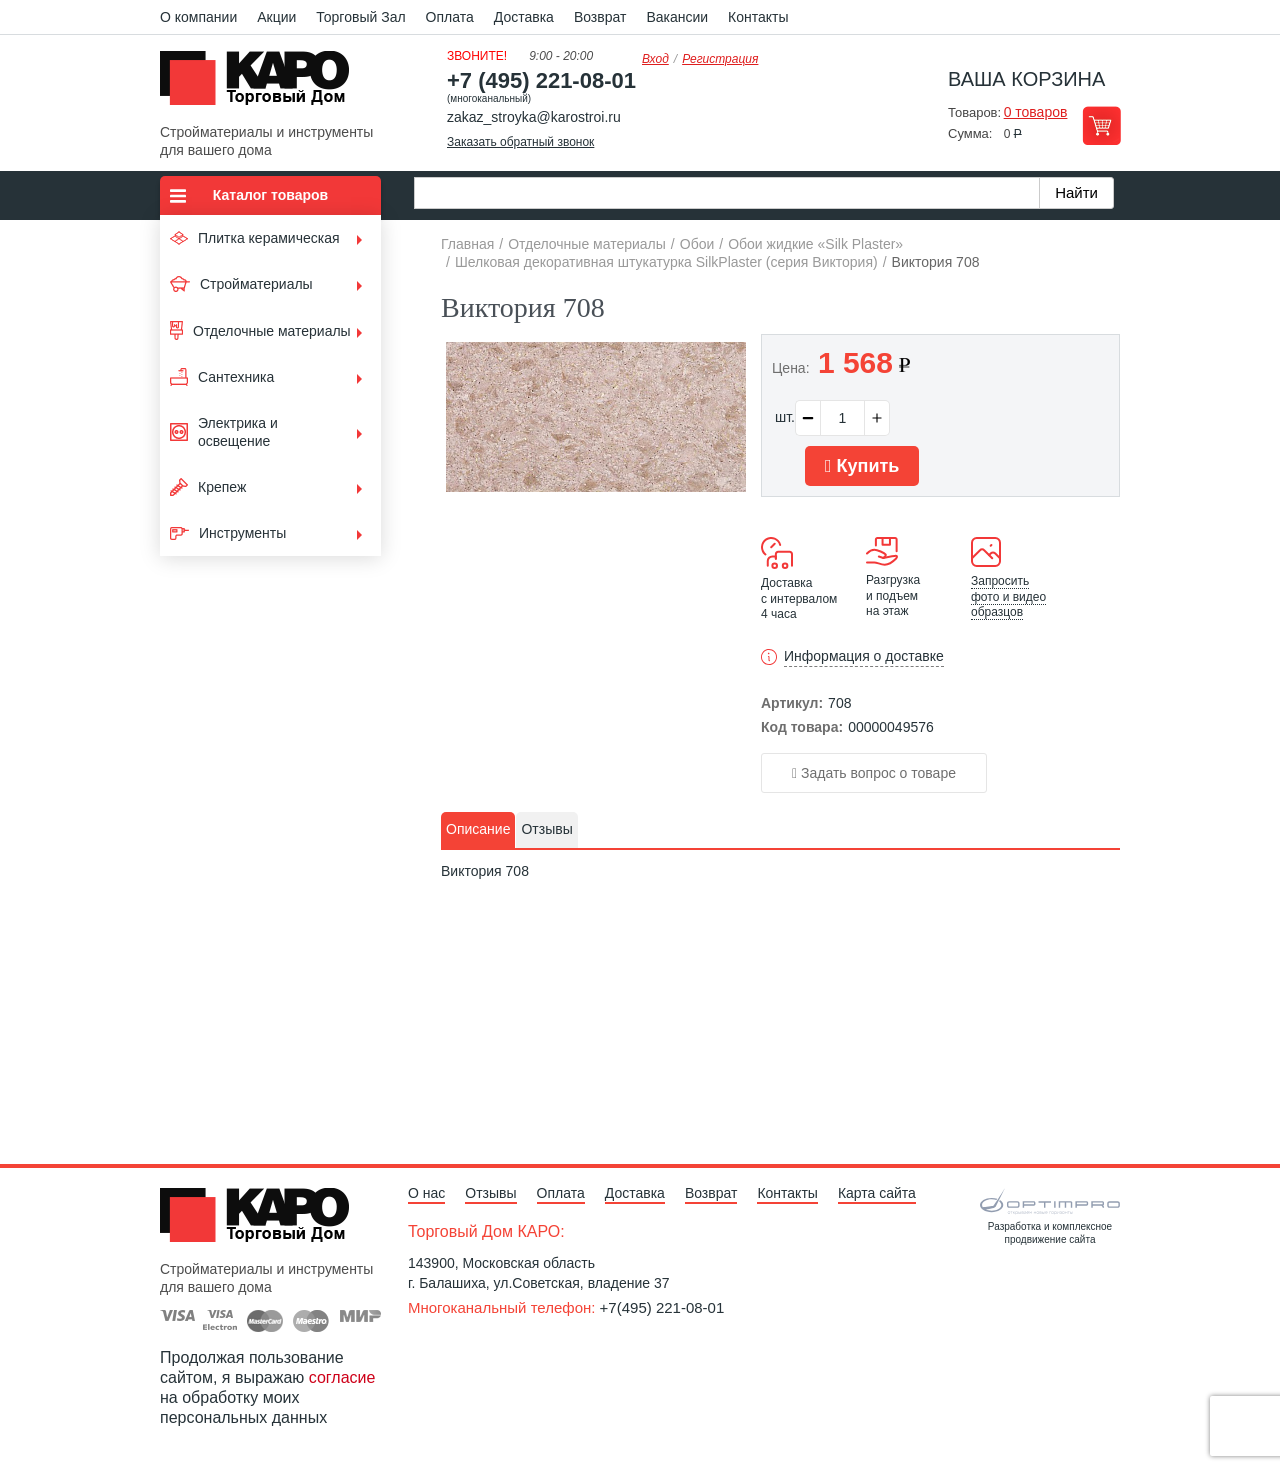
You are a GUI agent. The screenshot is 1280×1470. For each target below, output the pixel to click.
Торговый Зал (360, 17)
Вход (655, 59)
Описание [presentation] (478, 829)
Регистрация (720, 59)
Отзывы (490, 1193)
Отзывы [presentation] (546, 829)
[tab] (478, 830)
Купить (862, 466)
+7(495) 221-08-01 (662, 1307)
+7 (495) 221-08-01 (541, 80)
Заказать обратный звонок (520, 142)
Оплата (450, 17)
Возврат (600, 17)
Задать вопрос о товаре (874, 773)
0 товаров (1036, 112)
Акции (276, 17)
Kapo (262, 84)
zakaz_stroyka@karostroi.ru (534, 117)
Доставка (524, 17)
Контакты (758, 17)
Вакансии (677, 17)
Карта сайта (877, 1193)
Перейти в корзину (1101, 125)
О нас (426, 1193)
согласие (342, 1377)
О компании (198, 17)
